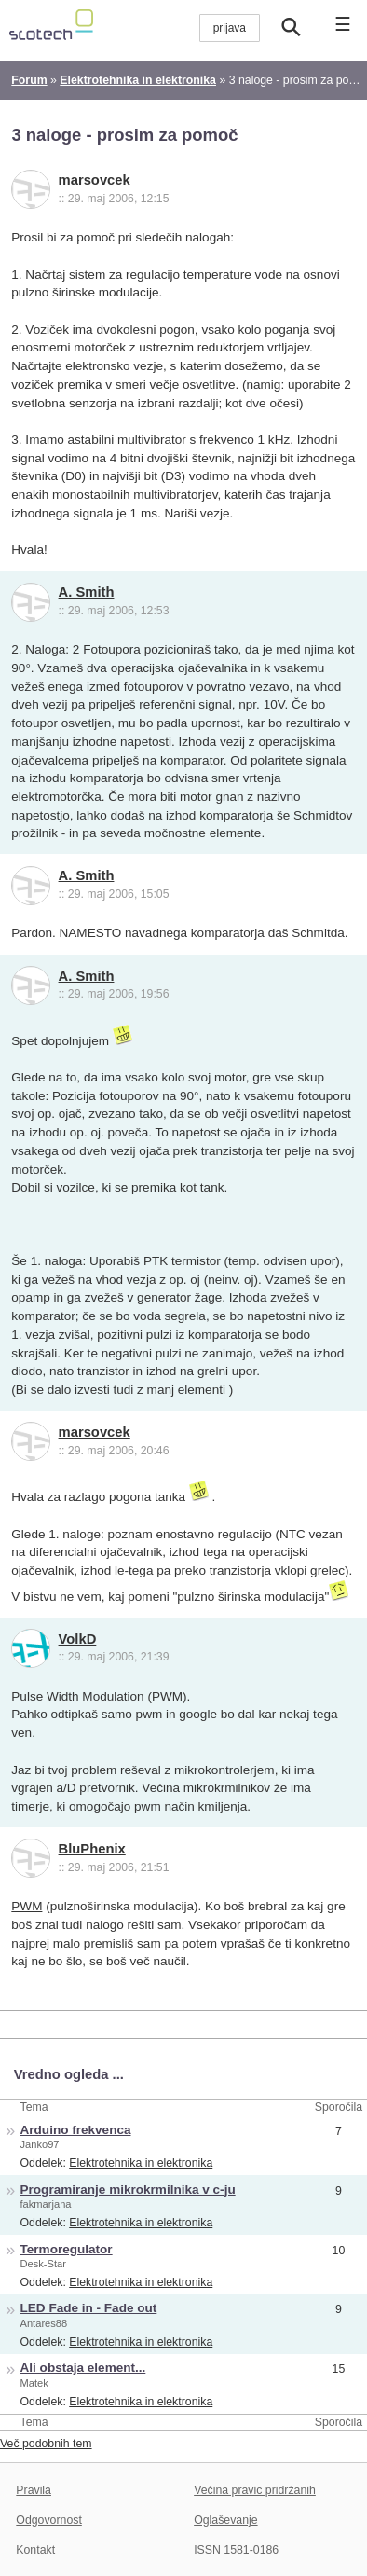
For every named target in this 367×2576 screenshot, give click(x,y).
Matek (34, 2383)
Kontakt (35, 2549)
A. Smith (87, 592)
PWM (26, 1906)
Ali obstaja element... (83, 2368)
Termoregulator (66, 2249)
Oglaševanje (225, 2520)
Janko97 (40, 2144)
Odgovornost (49, 2520)
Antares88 (44, 2323)
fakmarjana (46, 2204)
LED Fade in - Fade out (88, 2308)
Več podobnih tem (46, 2443)
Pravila (33, 2490)
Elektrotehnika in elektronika (140, 2163)
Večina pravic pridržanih (255, 2490)
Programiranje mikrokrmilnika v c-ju (128, 2190)
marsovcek (94, 179)
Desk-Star (43, 2263)
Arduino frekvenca (75, 2130)
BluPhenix (92, 1848)
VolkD (78, 1639)
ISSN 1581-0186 (236, 2549)
